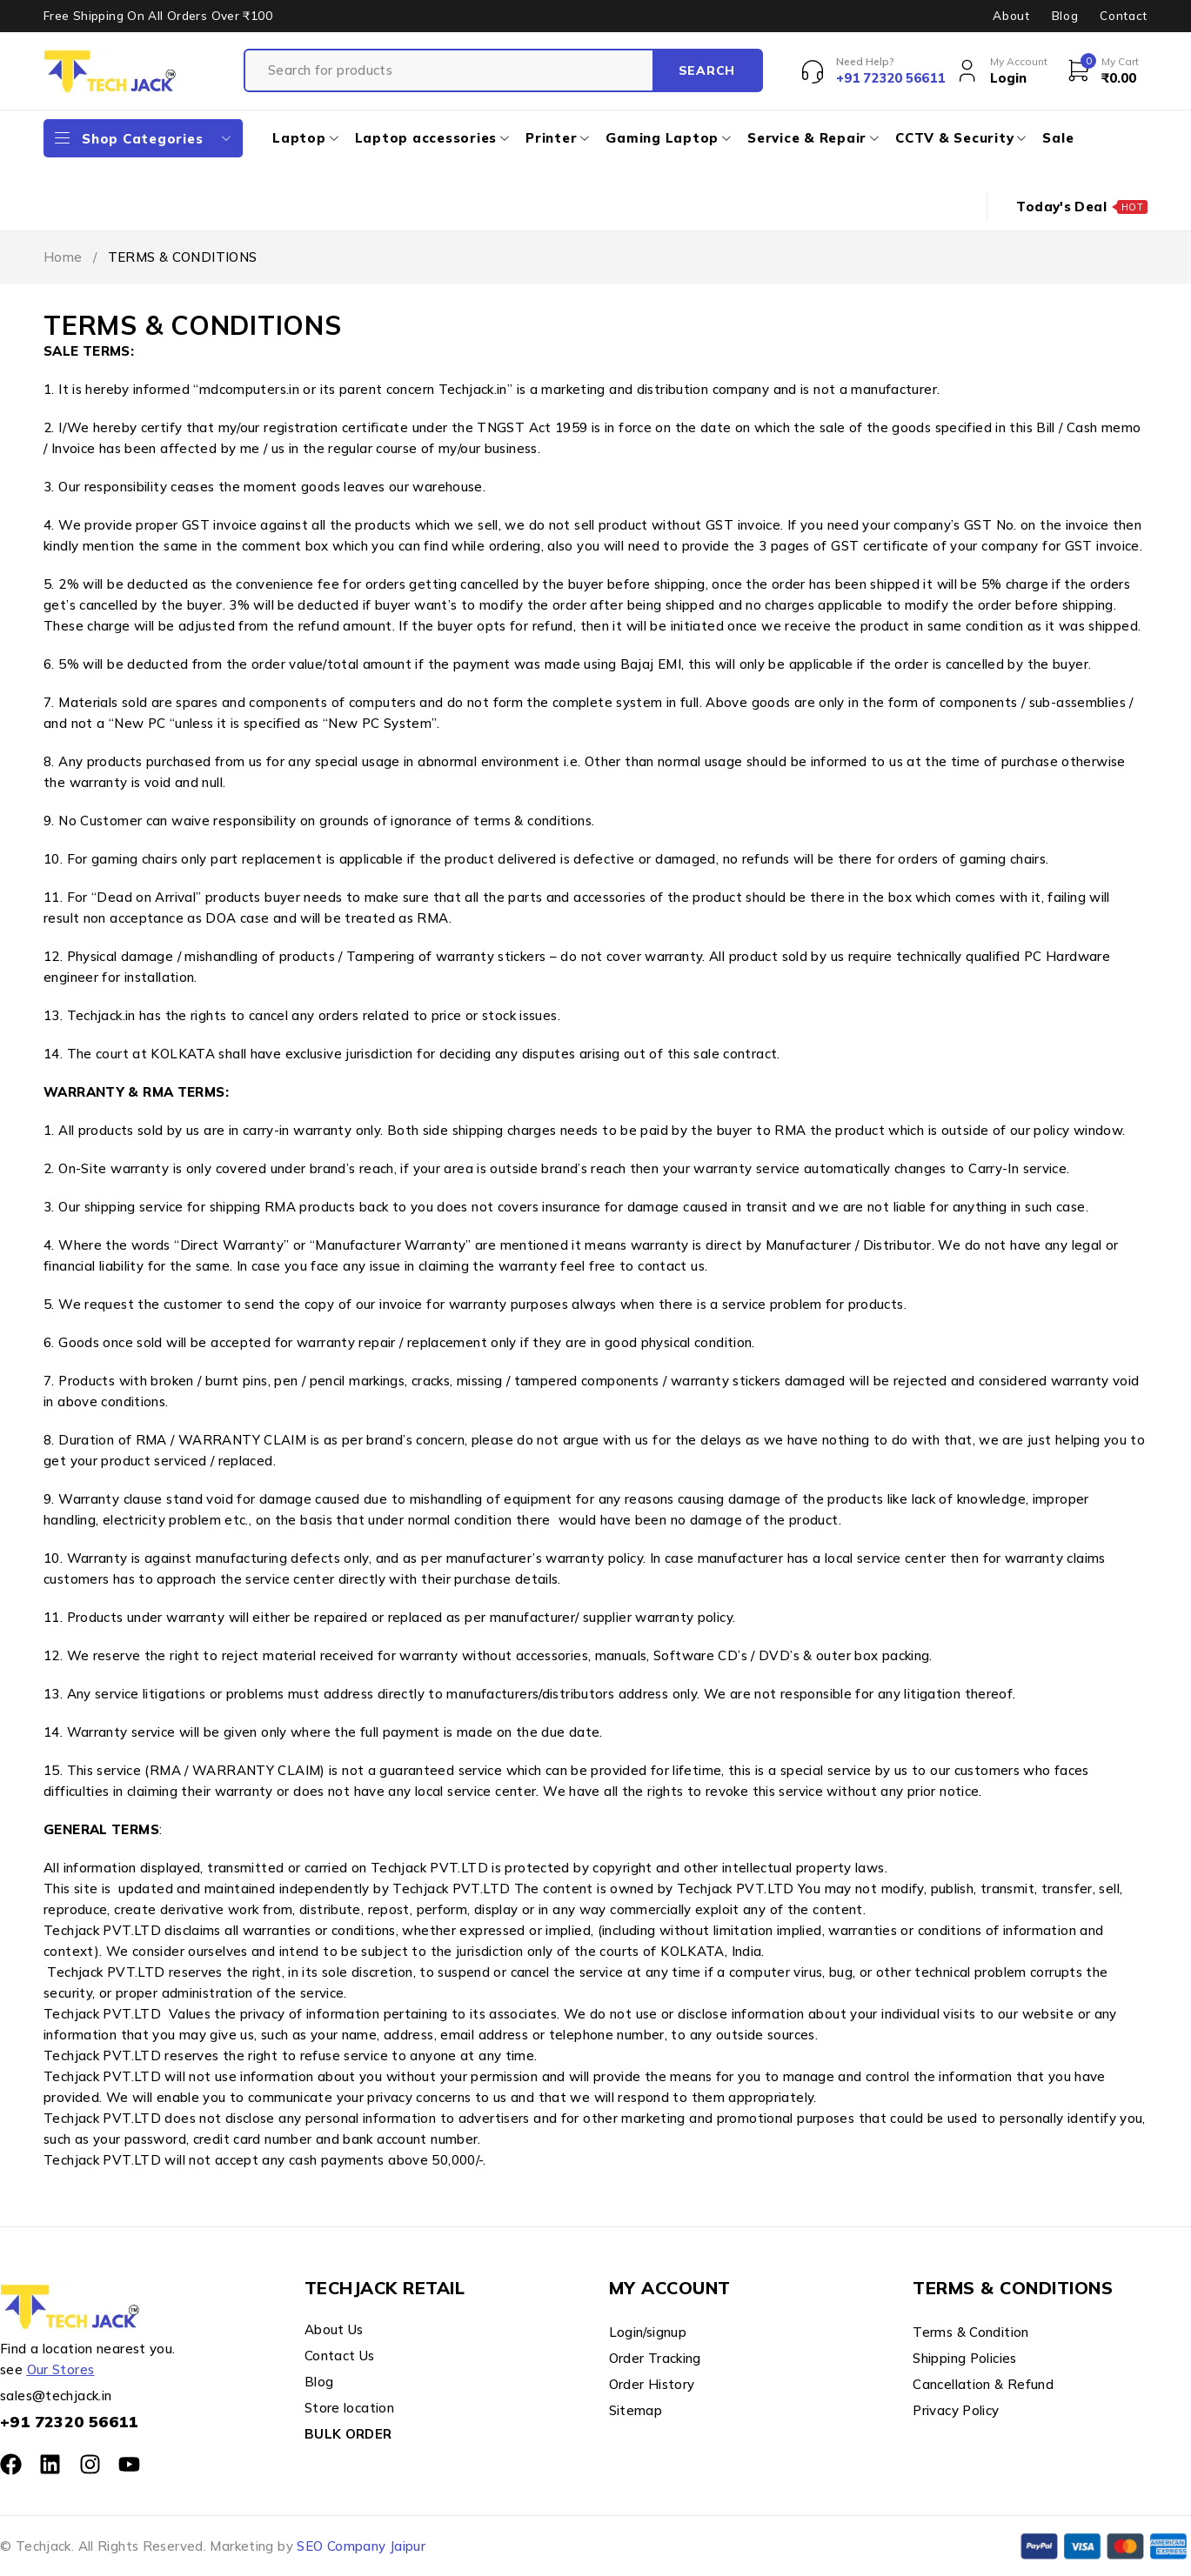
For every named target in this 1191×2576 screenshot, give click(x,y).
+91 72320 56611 (69, 2422)
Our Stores (61, 2369)
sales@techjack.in (55, 2395)
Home (63, 257)
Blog (1065, 16)
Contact (1124, 16)
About (1011, 16)
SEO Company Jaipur (361, 2546)
